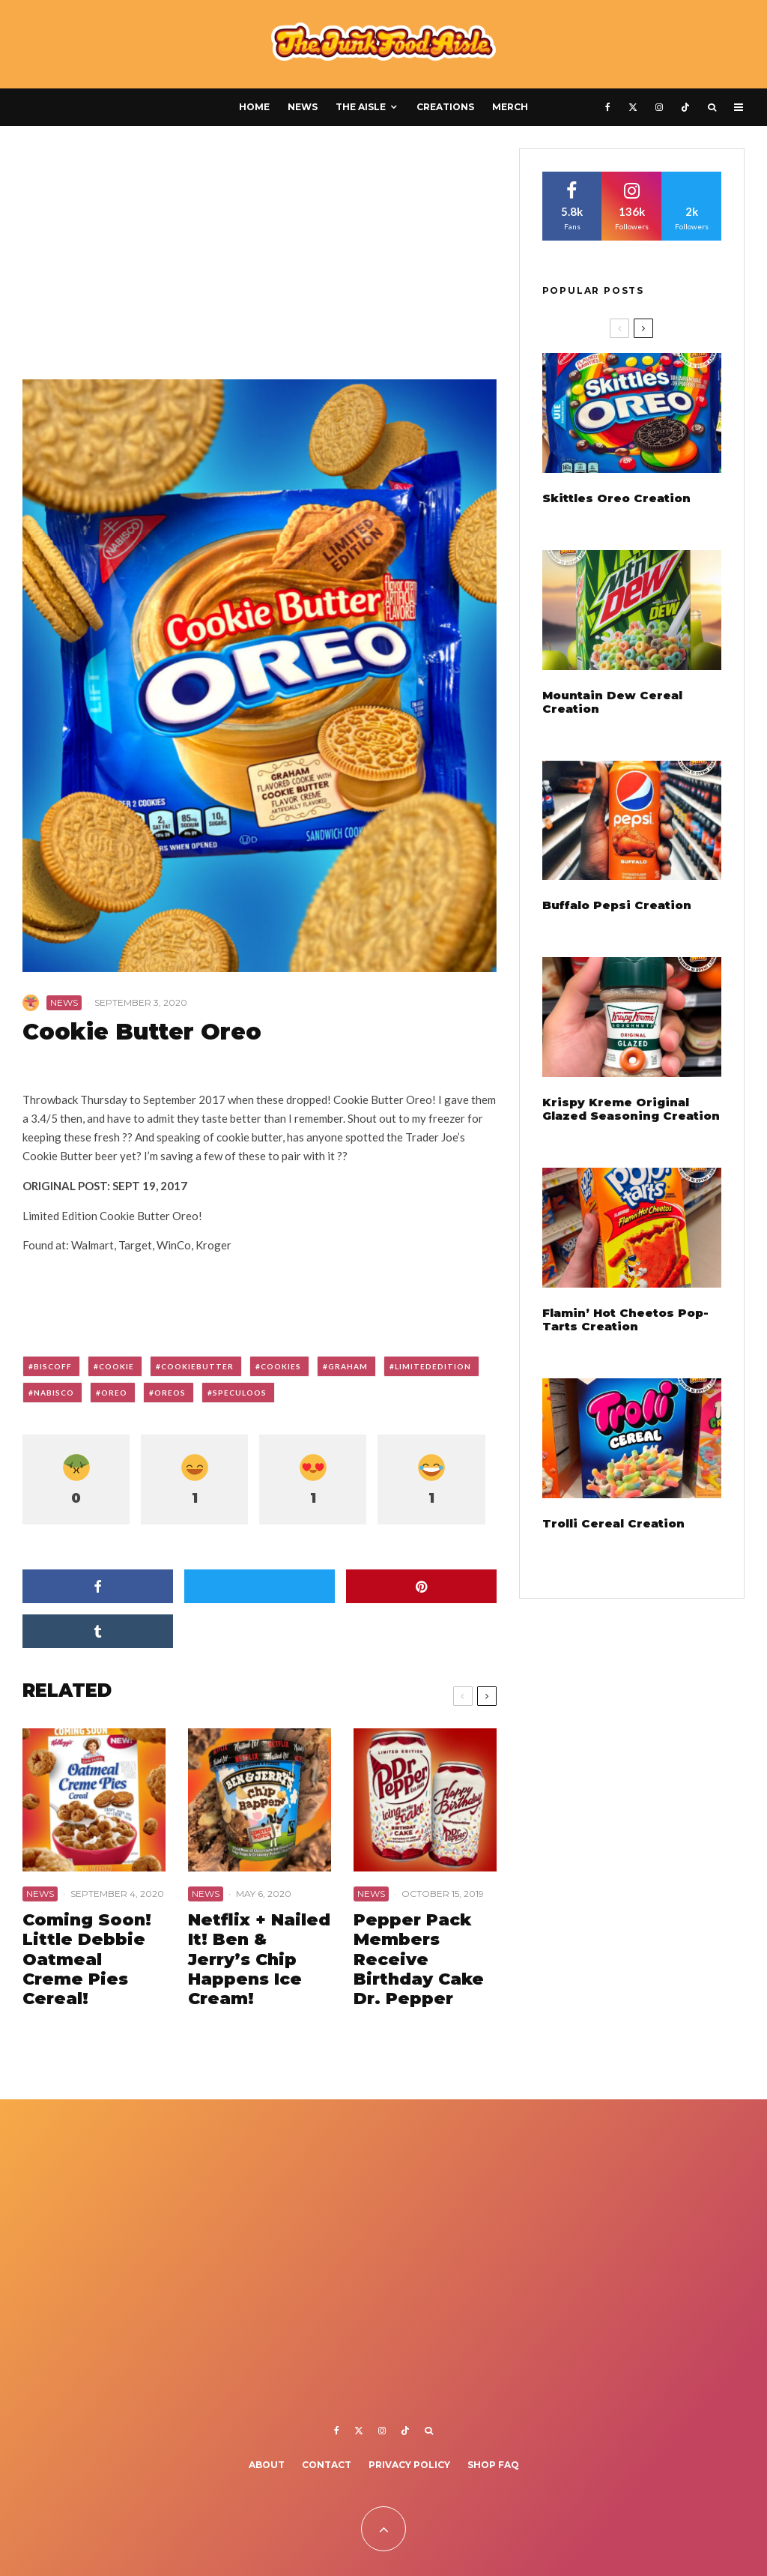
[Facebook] (607, 107)
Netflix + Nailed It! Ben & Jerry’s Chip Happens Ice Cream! (259, 1959)
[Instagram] (659, 107)
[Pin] (421, 1586)
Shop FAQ (493, 2464)
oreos (170, 1392)
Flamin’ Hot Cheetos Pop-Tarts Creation (625, 1319)
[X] (632, 107)
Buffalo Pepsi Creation (616, 905)
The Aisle (361, 106)
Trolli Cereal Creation (613, 1523)
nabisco (54, 1392)
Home (254, 106)
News (303, 106)
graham (348, 1366)
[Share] (97, 1586)
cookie (116, 1366)
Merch (510, 106)
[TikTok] (685, 107)
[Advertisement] (259, 259)
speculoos (240, 1392)
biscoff (53, 1366)
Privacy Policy (409, 2464)
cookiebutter (197, 1366)
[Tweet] (259, 1586)
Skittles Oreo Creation (616, 498)
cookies (281, 1366)
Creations (445, 106)
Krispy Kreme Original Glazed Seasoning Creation (631, 1109)
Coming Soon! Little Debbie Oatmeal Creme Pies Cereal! (86, 1959)
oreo (114, 1392)
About (267, 2464)
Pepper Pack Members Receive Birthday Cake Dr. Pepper (419, 1959)
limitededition (433, 1366)
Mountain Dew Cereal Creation (612, 702)
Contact (326, 2464)
